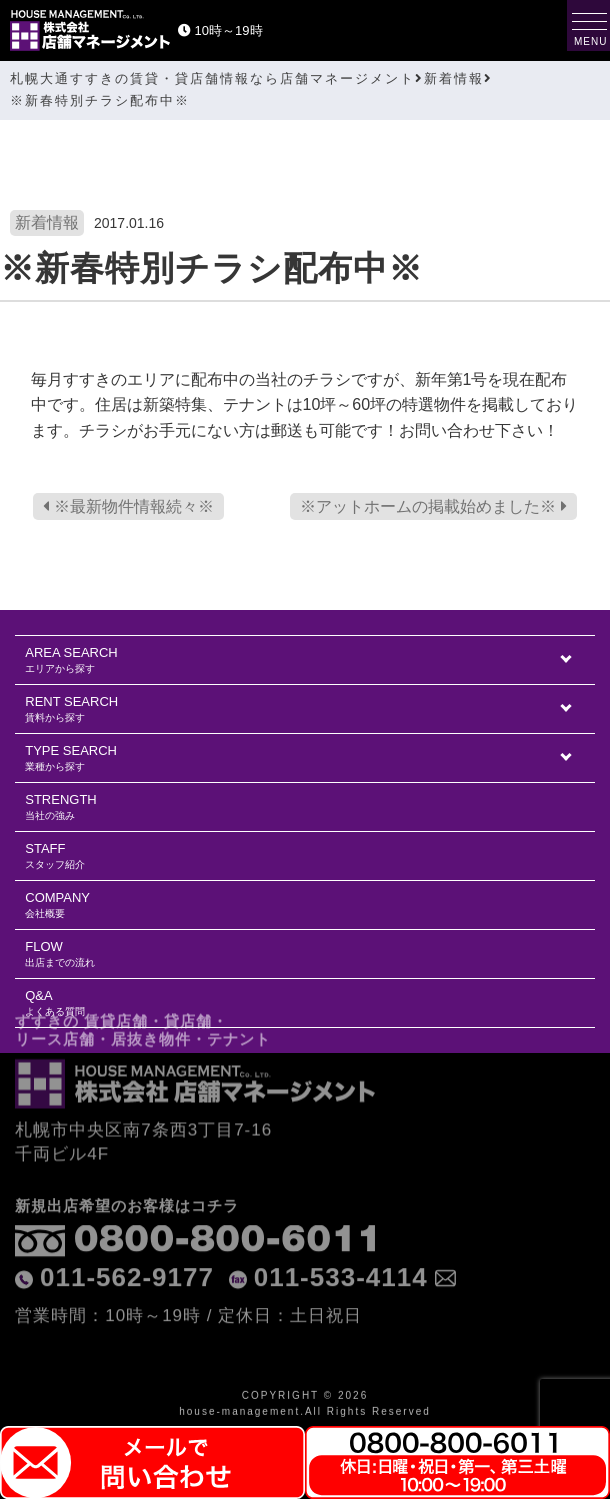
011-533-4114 (341, 1240)
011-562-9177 (127, 1240)
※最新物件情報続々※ (128, 506)
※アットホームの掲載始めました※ (433, 506)
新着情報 (47, 222)
